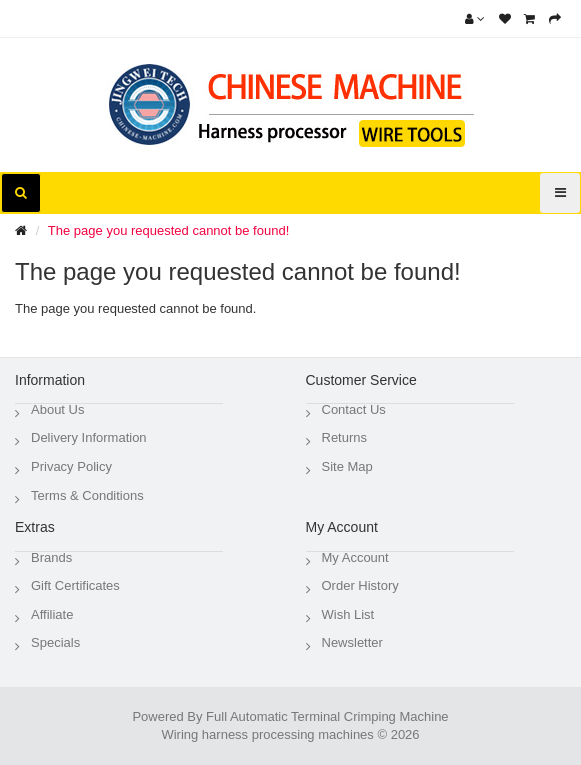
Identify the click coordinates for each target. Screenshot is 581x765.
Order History (360, 585)
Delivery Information (89, 437)
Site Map (347, 466)
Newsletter (352, 642)
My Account (355, 557)
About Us (57, 409)
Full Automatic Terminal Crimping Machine (327, 716)
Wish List (348, 614)
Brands (51, 557)
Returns (345, 437)
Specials (55, 642)
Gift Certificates (75, 585)
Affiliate (52, 614)
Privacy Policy (71, 466)
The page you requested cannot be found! (168, 230)
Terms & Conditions (87, 495)
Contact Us (354, 409)
